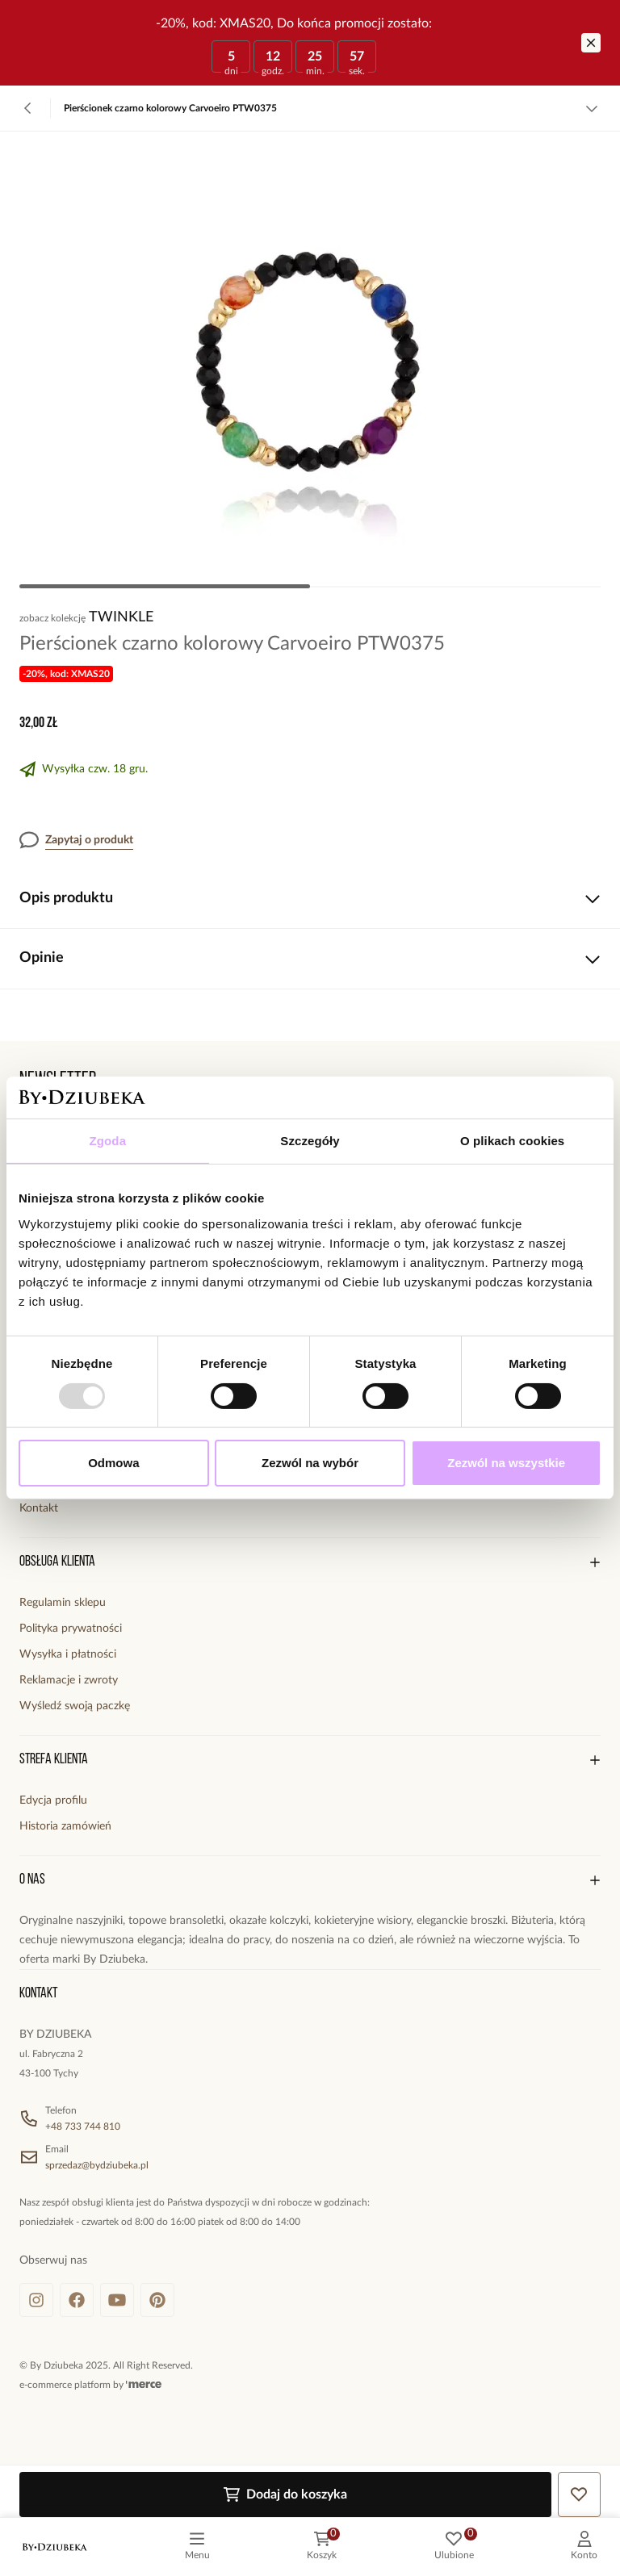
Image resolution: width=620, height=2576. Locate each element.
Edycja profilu (53, 1800)
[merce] (143, 2385)
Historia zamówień (65, 1826)
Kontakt (38, 1508)
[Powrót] (28, 108)
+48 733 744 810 (82, 2126)
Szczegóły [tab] (309, 1141)
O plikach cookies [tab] (512, 1141)
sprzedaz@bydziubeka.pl (97, 2165)
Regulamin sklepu (62, 1602)
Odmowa (113, 1463)
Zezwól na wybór (310, 1463)
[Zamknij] (591, 42)
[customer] (584, 2547)
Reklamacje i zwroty (68, 1680)
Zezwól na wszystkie (506, 1463)
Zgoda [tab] (108, 1141)
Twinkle (121, 617)
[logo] (55, 2547)
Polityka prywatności (70, 1628)
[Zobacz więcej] (592, 108)
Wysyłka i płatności (67, 1654)
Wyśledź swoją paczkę (74, 1706)
